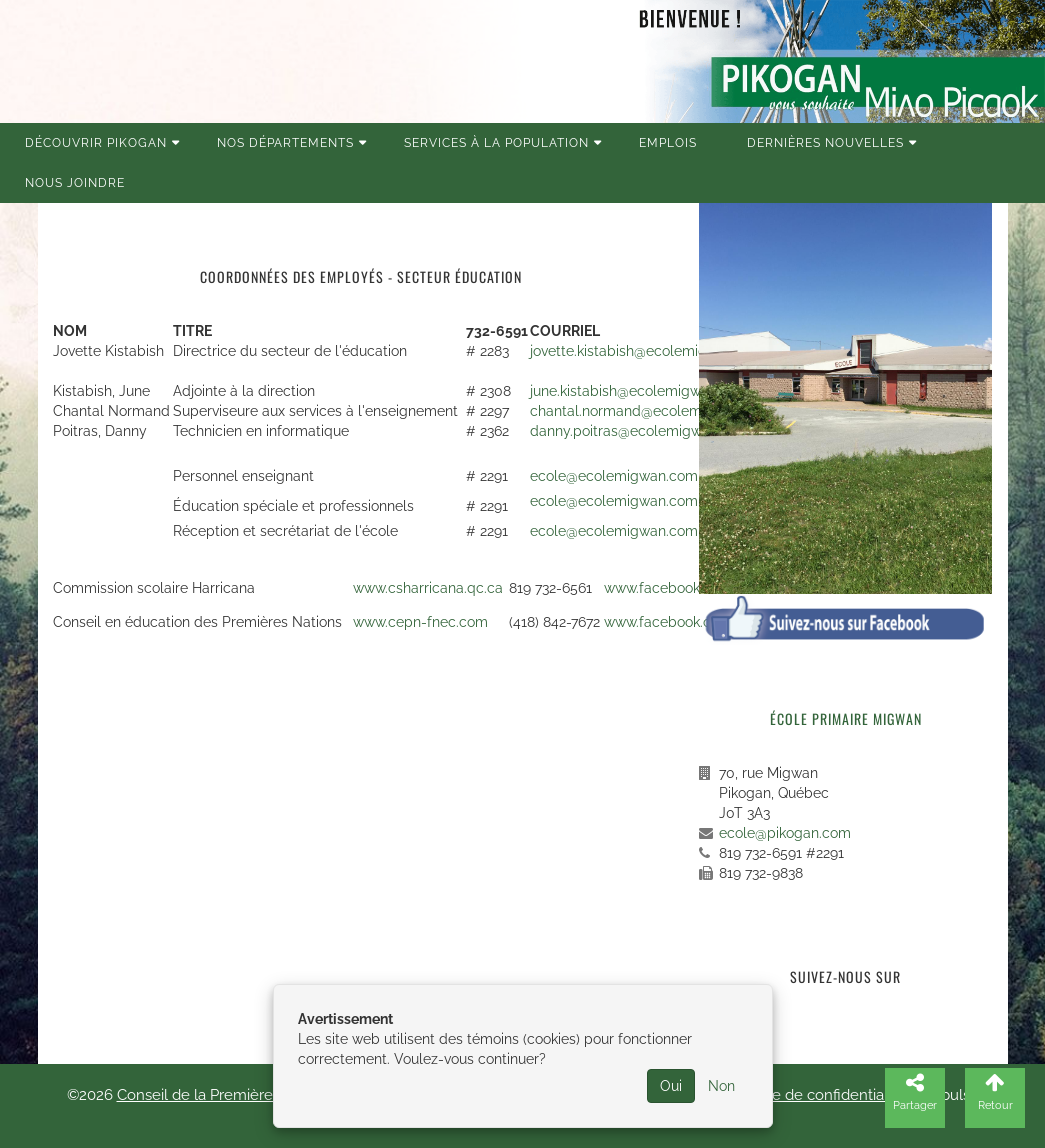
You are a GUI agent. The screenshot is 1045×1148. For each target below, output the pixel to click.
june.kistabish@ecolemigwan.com (639, 391)
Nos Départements (285, 143)
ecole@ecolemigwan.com (614, 476)
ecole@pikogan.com (785, 833)
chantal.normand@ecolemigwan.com (651, 411)
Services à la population (496, 143)
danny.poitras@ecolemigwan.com (640, 431)
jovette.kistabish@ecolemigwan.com (648, 351)
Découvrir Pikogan (96, 143)
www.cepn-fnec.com (420, 622)
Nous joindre (75, 183)
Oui (671, 1086)
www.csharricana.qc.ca (428, 588)
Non (721, 1086)
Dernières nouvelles (825, 143)
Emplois (668, 143)
